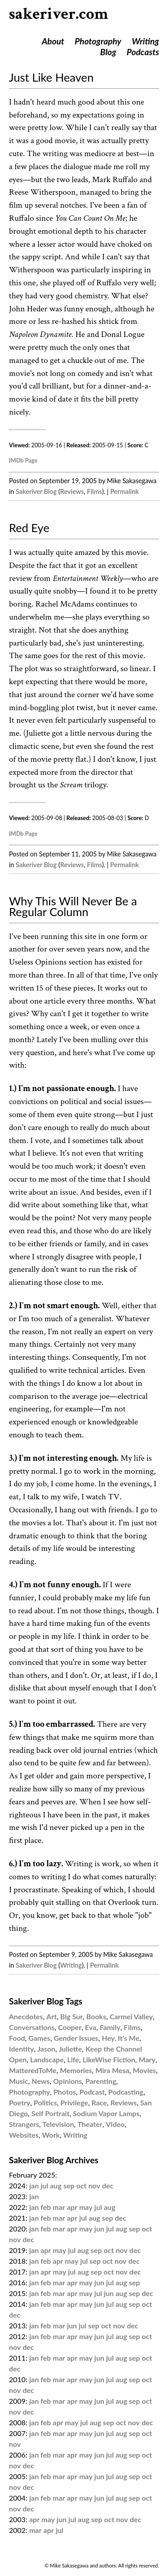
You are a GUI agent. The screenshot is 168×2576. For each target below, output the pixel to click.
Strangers (24, 2124)
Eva (90, 2027)
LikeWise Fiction (108, 2059)
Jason (46, 2048)
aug (56, 2185)
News (41, 2081)
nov (94, 2185)
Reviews (72, 491)
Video (115, 2124)
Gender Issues (76, 2038)
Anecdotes (26, 2016)
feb (46, 2207)
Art (52, 2016)
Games (40, 2038)
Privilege (74, 2102)
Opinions (67, 2081)
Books (96, 2016)
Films (94, 491)
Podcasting (125, 2091)
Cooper (69, 2027)
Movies (144, 2070)
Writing (145, 41)
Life (73, 2059)
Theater (90, 2124)
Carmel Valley (131, 2016)
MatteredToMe (32, 2070)
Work (51, 2135)
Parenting (101, 2081)
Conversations (32, 2027)
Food (17, 2038)
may (86, 2207)
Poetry (19, 2102)
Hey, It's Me (120, 2038)
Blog (108, 52)
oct (81, 2185)
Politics (45, 2102)
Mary (147, 2059)
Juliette (70, 2048)
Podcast (92, 2091)
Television (58, 2124)
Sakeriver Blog (36, 491)
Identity (21, 2048)
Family (110, 2027)
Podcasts (143, 52)
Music (18, 2081)
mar (59, 2207)
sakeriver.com (58, 14)
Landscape (47, 2059)
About (53, 41)
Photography (98, 41)
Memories (76, 2070)
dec (107, 2185)
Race (99, 2102)
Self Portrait (50, 2113)
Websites (24, 2135)
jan (34, 2185)
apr (72, 2207)
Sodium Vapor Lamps (106, 2113)
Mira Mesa (112, 2070)
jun (99, 2228)
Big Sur (71, 2016)
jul (44, 2185)
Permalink (124, 491)
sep (68, 2185)
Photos (64, 2091)
